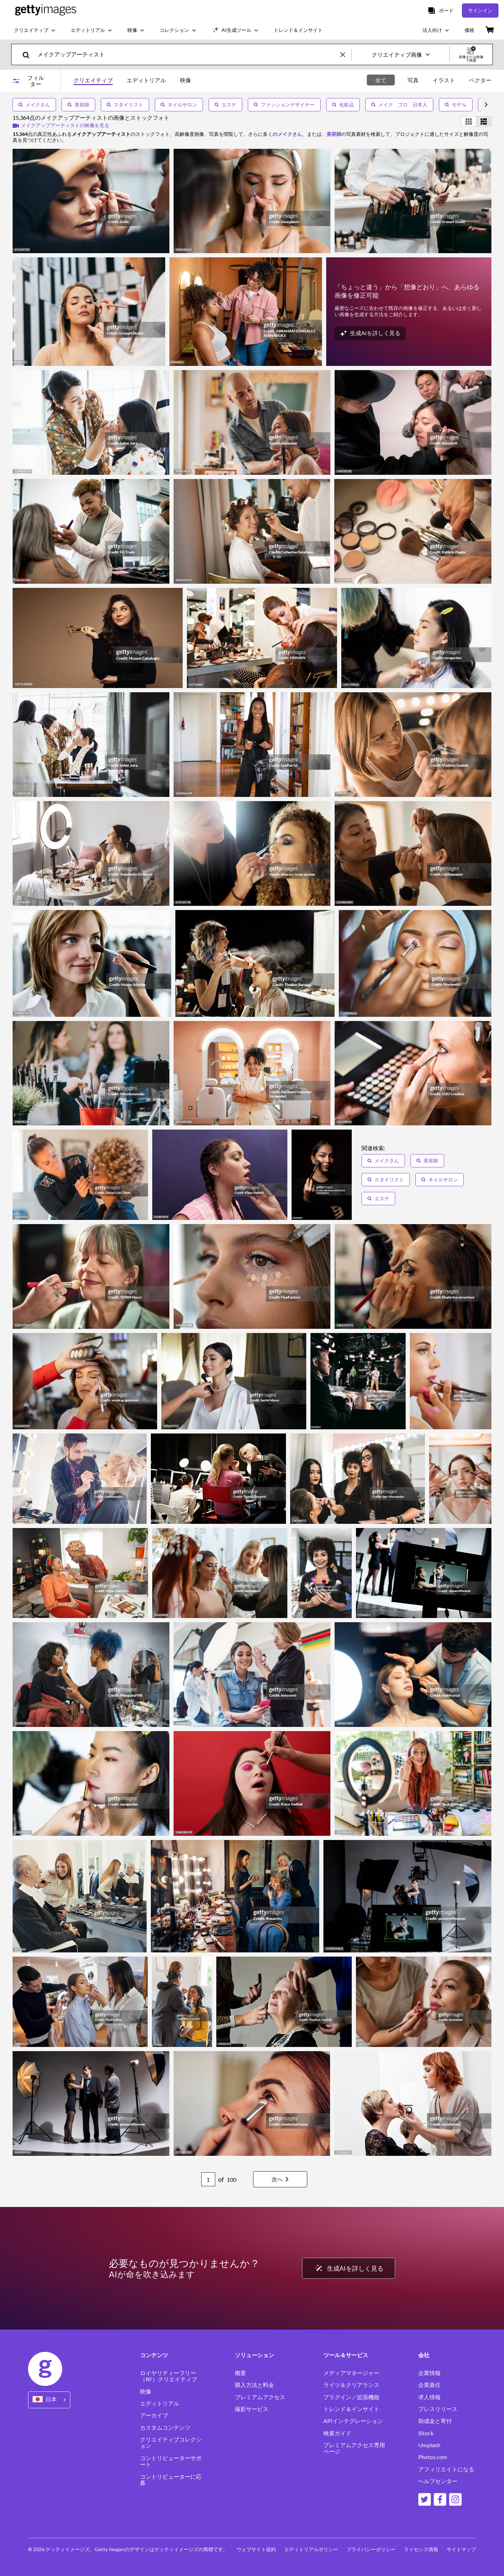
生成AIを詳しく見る (348, 2268)
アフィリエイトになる (446, 2469)
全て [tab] (380, 80)
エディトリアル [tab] (146, 80)
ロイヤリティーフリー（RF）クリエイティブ (168, 2376)
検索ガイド (337, 2433)
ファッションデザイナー (284, 104)
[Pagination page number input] (208, 2179)
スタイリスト (125, 104)
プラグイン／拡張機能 (351, 2397)
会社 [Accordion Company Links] (423, 2355)
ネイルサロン (179, 104)
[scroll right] (486, 104)
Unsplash (429, 2445)
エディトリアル (159, 2403)
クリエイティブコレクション (171, 2442)
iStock (426, 2433)
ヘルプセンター (437, 2481)
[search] (29, 54)
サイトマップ (461, 2549)
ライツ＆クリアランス (351, 2385)
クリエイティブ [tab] (93, 80)
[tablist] (132, 80)
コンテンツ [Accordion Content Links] (154, 2355)
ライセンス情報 (421, 2549)
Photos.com (432, 2457)
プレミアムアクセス (260, 2397)
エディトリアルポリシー (311, 2549)
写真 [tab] (413, 80)
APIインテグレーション (353, 2421)
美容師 (78, 104)
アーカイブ (154, 2415)
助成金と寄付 (435, 2421)
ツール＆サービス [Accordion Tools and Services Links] (345, 2355)
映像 (145, 2391)
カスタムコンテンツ (165, 2427)
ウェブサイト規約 (256, 2549)
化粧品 (343, 104)
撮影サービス (251, 2409)
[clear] (345, 54)
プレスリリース (437, 2409)
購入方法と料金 (254, 2385)
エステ (225, 104)
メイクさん (34, 104)
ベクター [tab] (480, 80)
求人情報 (429, 2397)
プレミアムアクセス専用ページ (354, 2448)
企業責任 (429, 2385)
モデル (456, 104)
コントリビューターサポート (171, 2461)
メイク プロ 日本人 (399, 104)
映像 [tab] (185, 80)
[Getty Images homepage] (45, 10)
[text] (187, 54)
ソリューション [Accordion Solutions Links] (254, 2355)
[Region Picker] (49, 2399)
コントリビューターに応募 (171, 2479)
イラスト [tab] (444, 80)
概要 (240, 2373)
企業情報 (429, 2373)
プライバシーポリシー (371, 2549)
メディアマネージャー (351, 2373)
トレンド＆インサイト (351, 2409)
